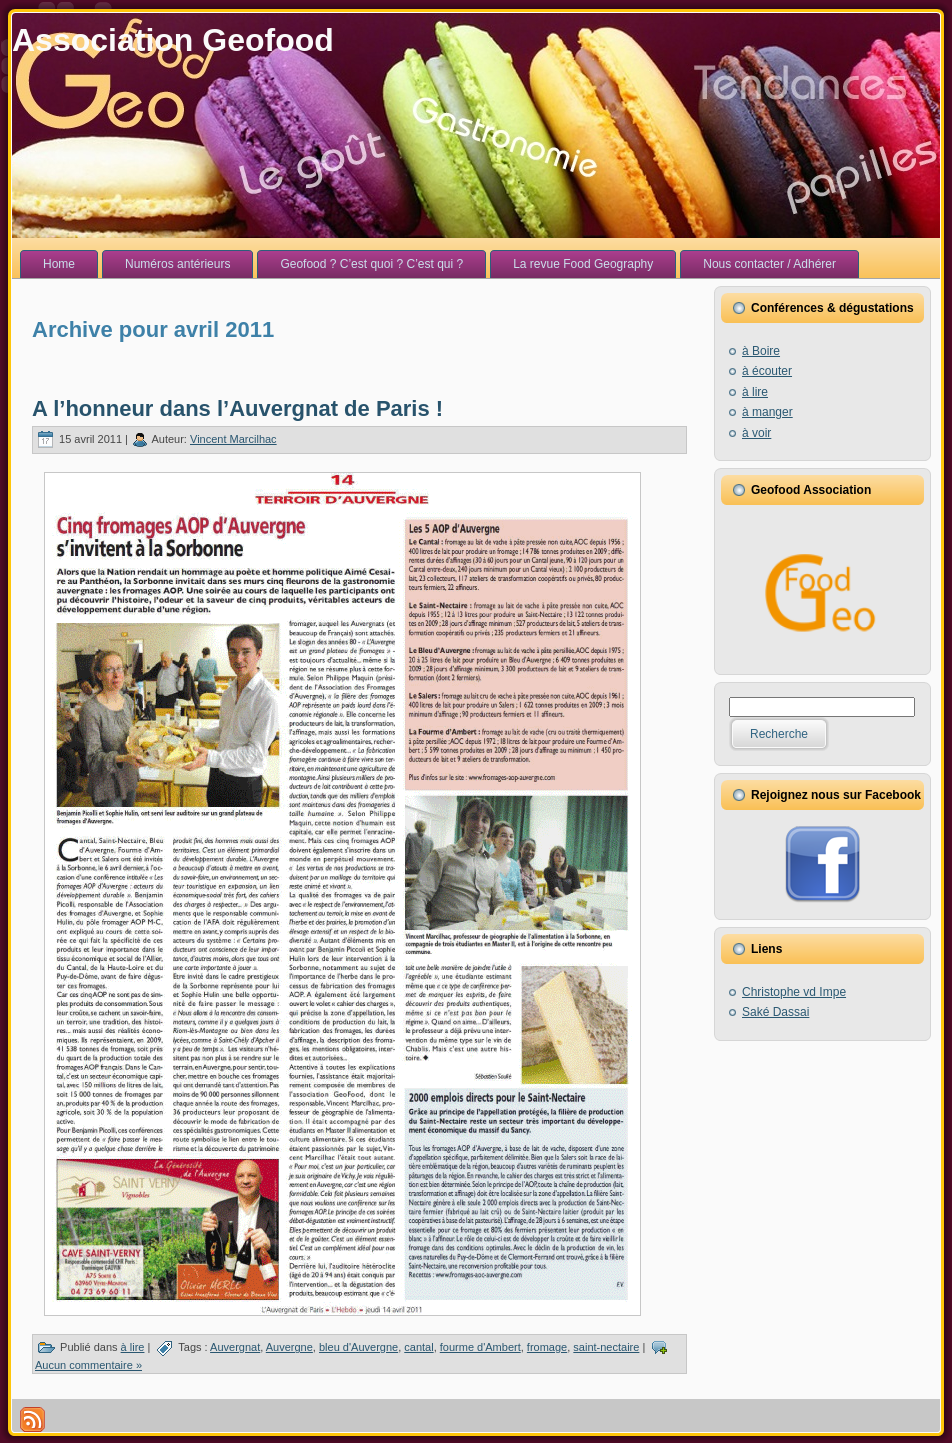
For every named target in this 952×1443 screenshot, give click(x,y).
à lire (133, 1347)
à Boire (761, 351)
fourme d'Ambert (480, 1347)
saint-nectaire (606, 1347)
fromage (547, 1347)
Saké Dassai (775, 1012)
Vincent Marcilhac (233, 439)
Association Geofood (173, 40)
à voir (756, 433)
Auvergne (289, 1347)
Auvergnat (235, 1347)
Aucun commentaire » (88, 1365)
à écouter (767, 371)
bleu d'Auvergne (358, 1347)
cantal (418, 1347)
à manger (767, 412)
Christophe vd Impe (794, 992)
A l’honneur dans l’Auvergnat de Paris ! (237, 408)
